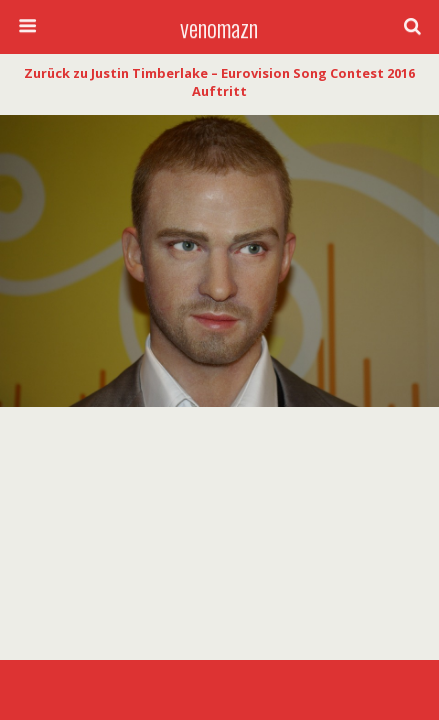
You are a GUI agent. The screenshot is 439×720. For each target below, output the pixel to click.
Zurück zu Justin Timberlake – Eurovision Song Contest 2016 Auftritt (219, 82)
